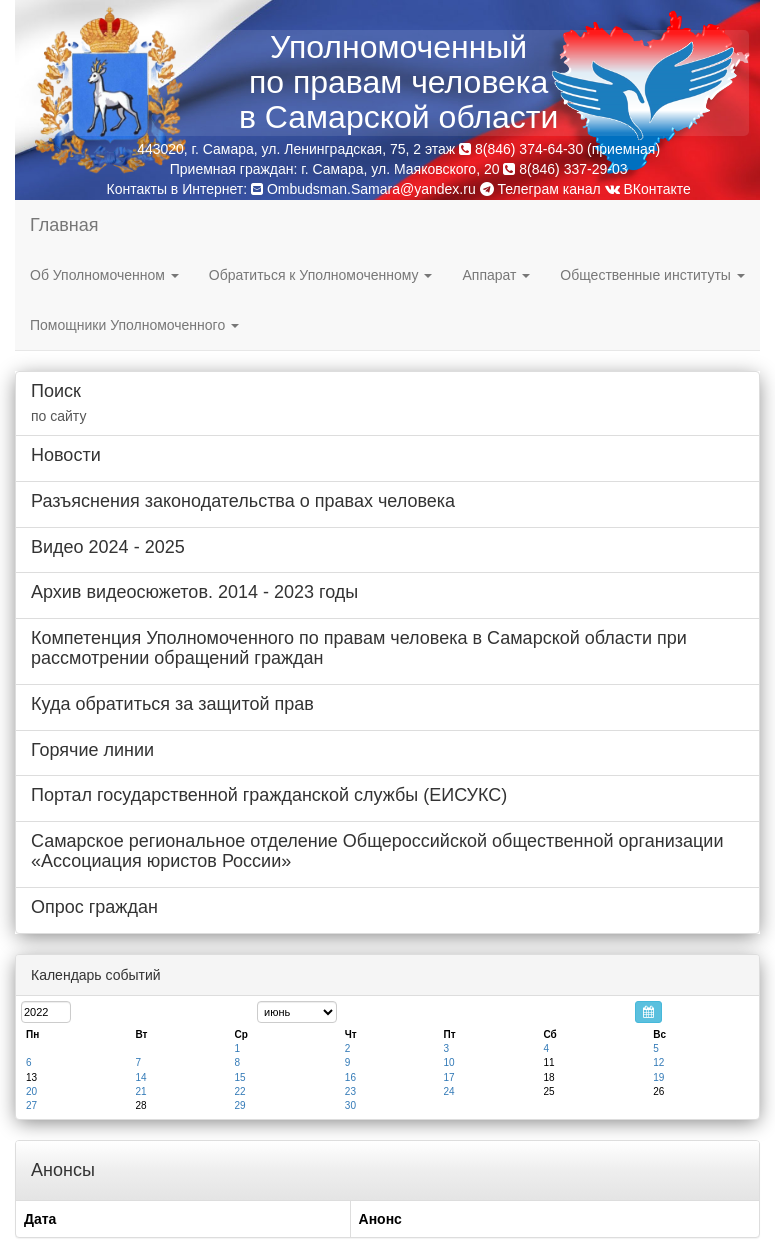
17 (448, 1077)
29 (240, 1105)
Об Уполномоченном (104, 275)
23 (350, 1091)
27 (31, 1105)
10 (448, 1062)
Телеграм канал (540, 189)
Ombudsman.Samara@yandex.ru (371, 189)
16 (350, 1077)
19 (658, 1077)
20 (31, 1091)
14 (140, 1077)
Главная (64, 225)
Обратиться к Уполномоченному (321, 275)
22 (240, 1091)
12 (658, 1062)
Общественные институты (652, 275)
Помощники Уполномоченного (134, 325)
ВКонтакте (648, 189)
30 (350, 1105)
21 (140, 1091)
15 (240, 1077)
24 (448, 1091)
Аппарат (496, 275)
